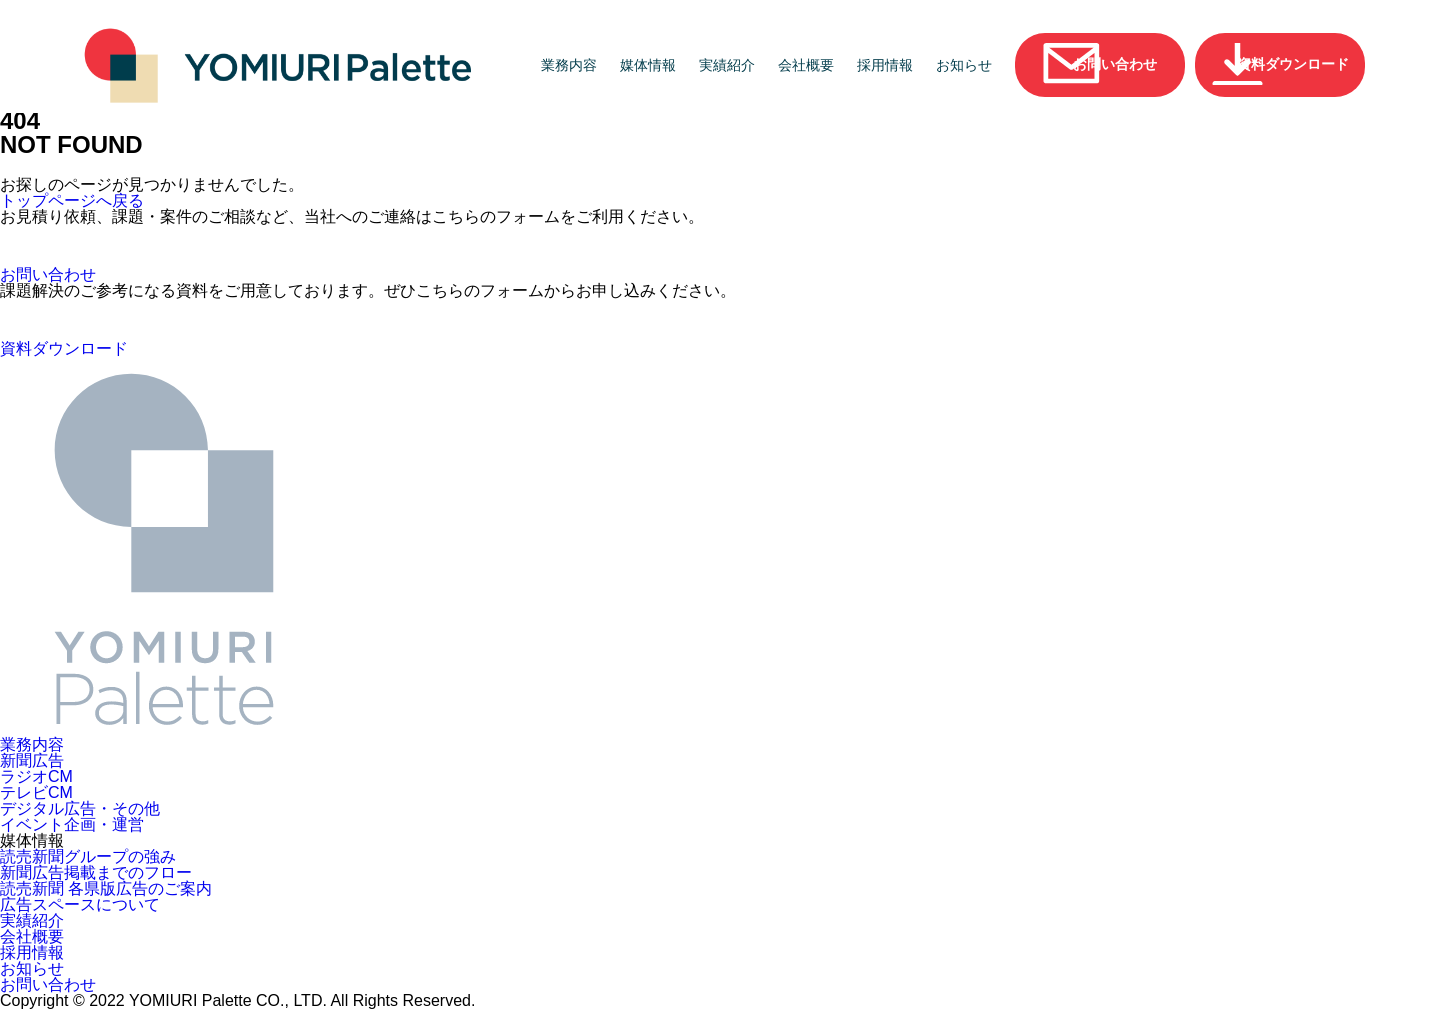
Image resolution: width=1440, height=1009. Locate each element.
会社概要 (806, 65)
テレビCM (36, 793)
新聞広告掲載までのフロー (96, 873)
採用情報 (885, 65)
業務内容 (569, 65)
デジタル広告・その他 (80, 809)
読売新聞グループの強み (88, 857)
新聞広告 (32, 761)
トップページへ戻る (72, 201)
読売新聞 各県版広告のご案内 (106, 889)
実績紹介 (727, 65)
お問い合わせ (48, 985)
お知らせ (964, 65)
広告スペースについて (80, 905)
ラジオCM (36, 777)
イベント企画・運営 (72, 825)
